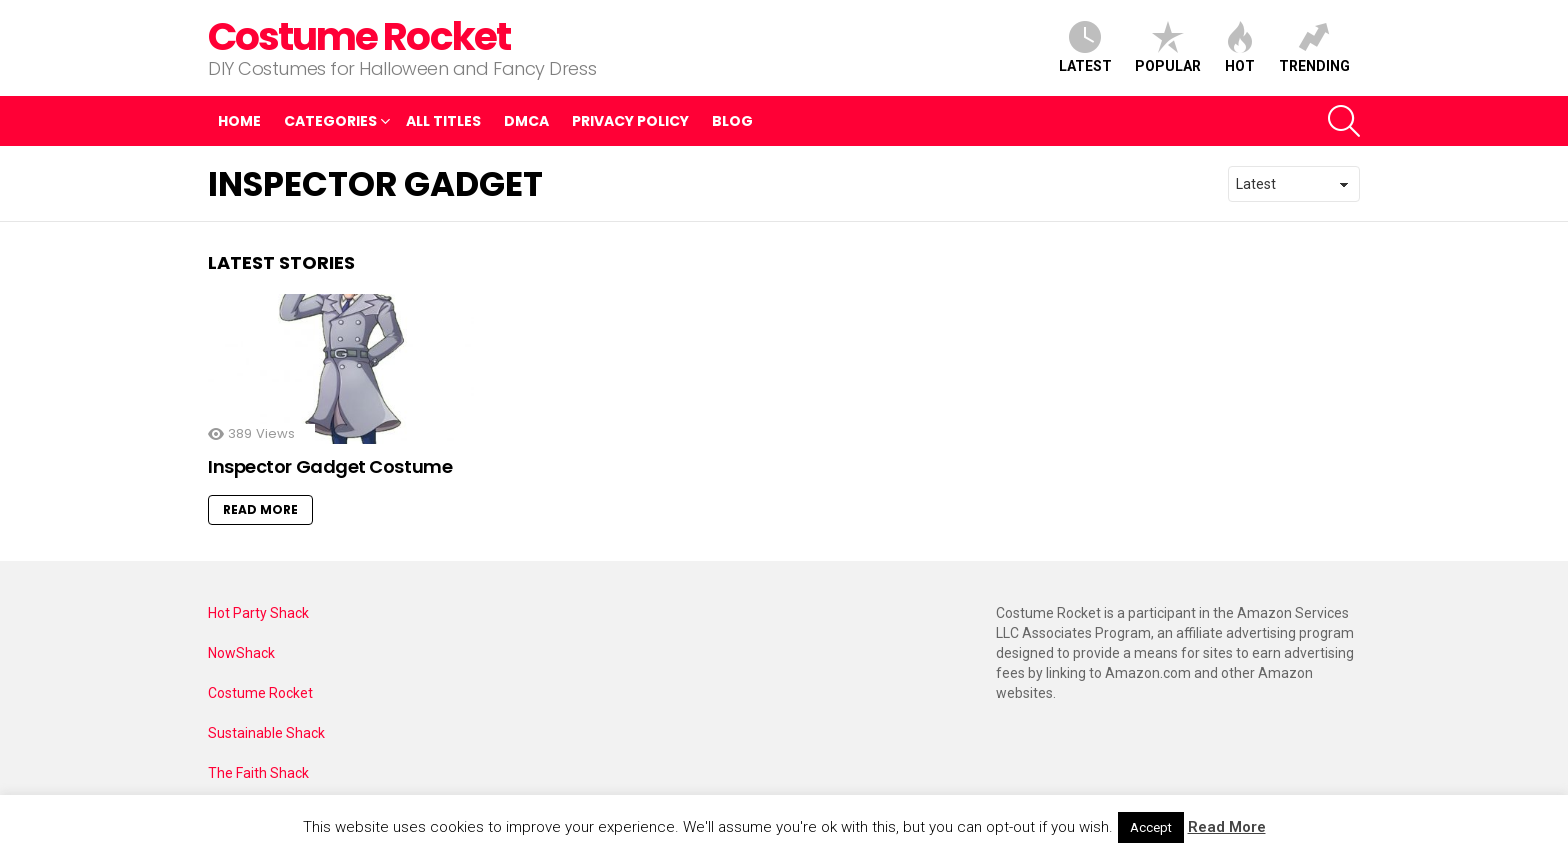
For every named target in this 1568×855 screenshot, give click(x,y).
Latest (1085, 47)
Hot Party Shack (258, 613)
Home (239, 121)
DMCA (526, 121)
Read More (260, 509)
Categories (330, 123)
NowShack (241, 653)
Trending (1314, 47)
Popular (1168, 47)
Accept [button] (1151, 827)
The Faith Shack (258, 773)
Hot (1240, 47)
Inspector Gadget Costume (330, 466)
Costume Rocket (359, 36)
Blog (732, 121)
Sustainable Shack (266, 733)
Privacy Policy (630, 121)
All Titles (443, 121)
